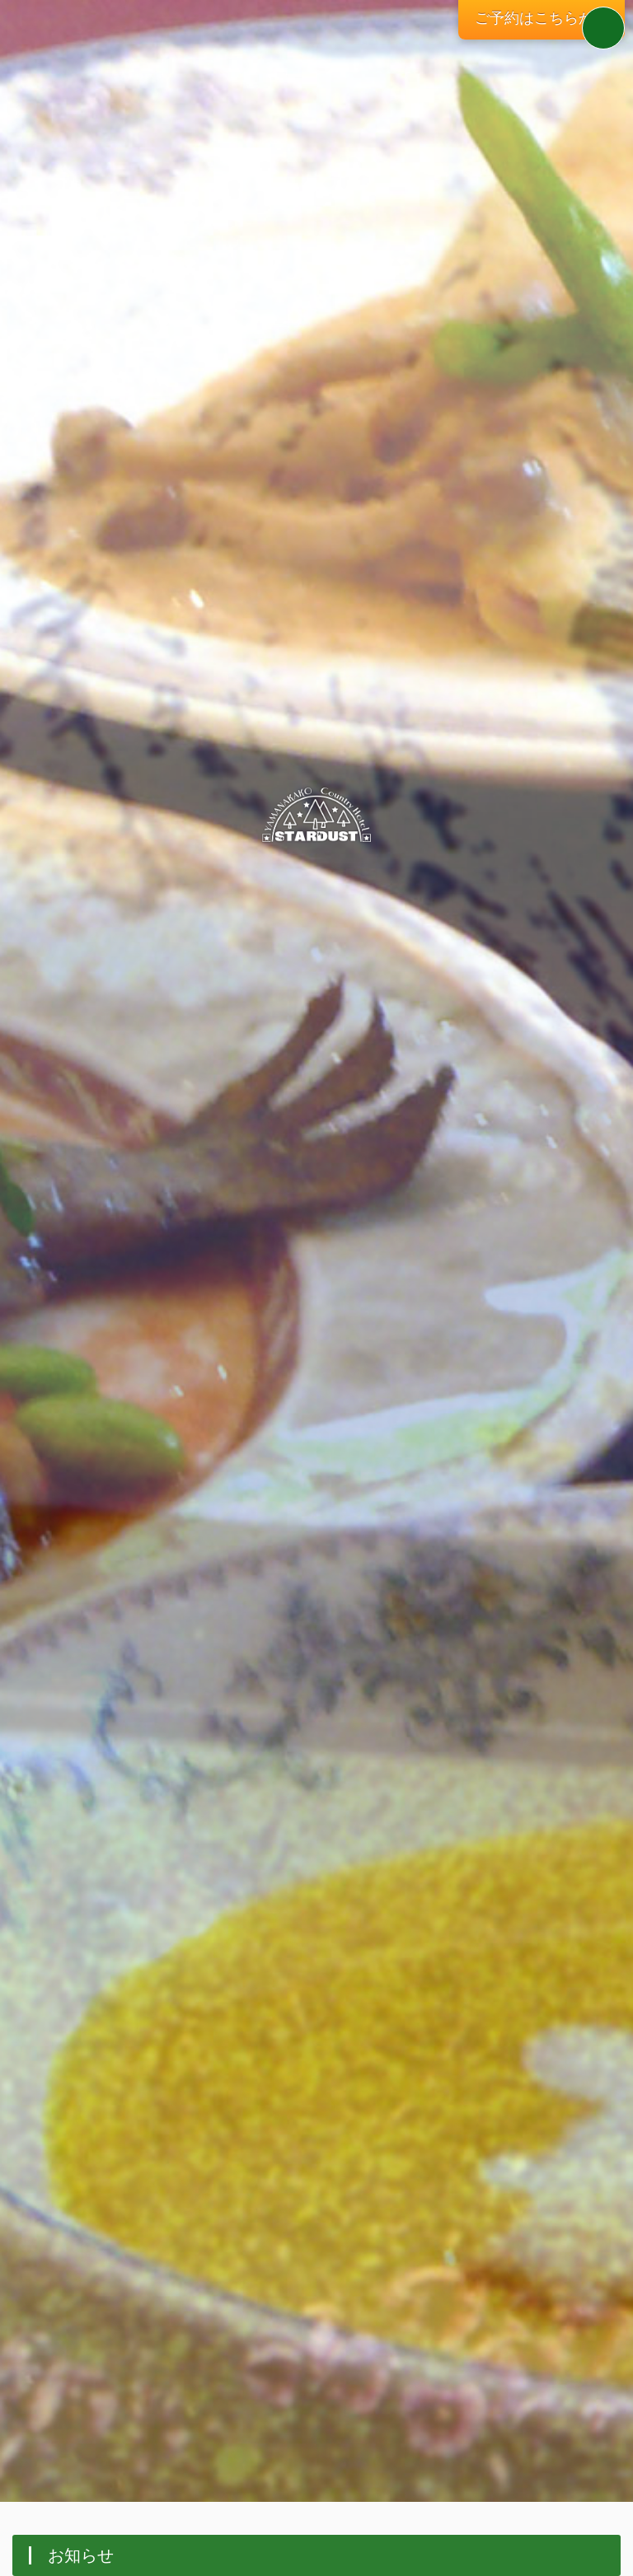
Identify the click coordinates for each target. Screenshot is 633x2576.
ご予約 (541, 18)
